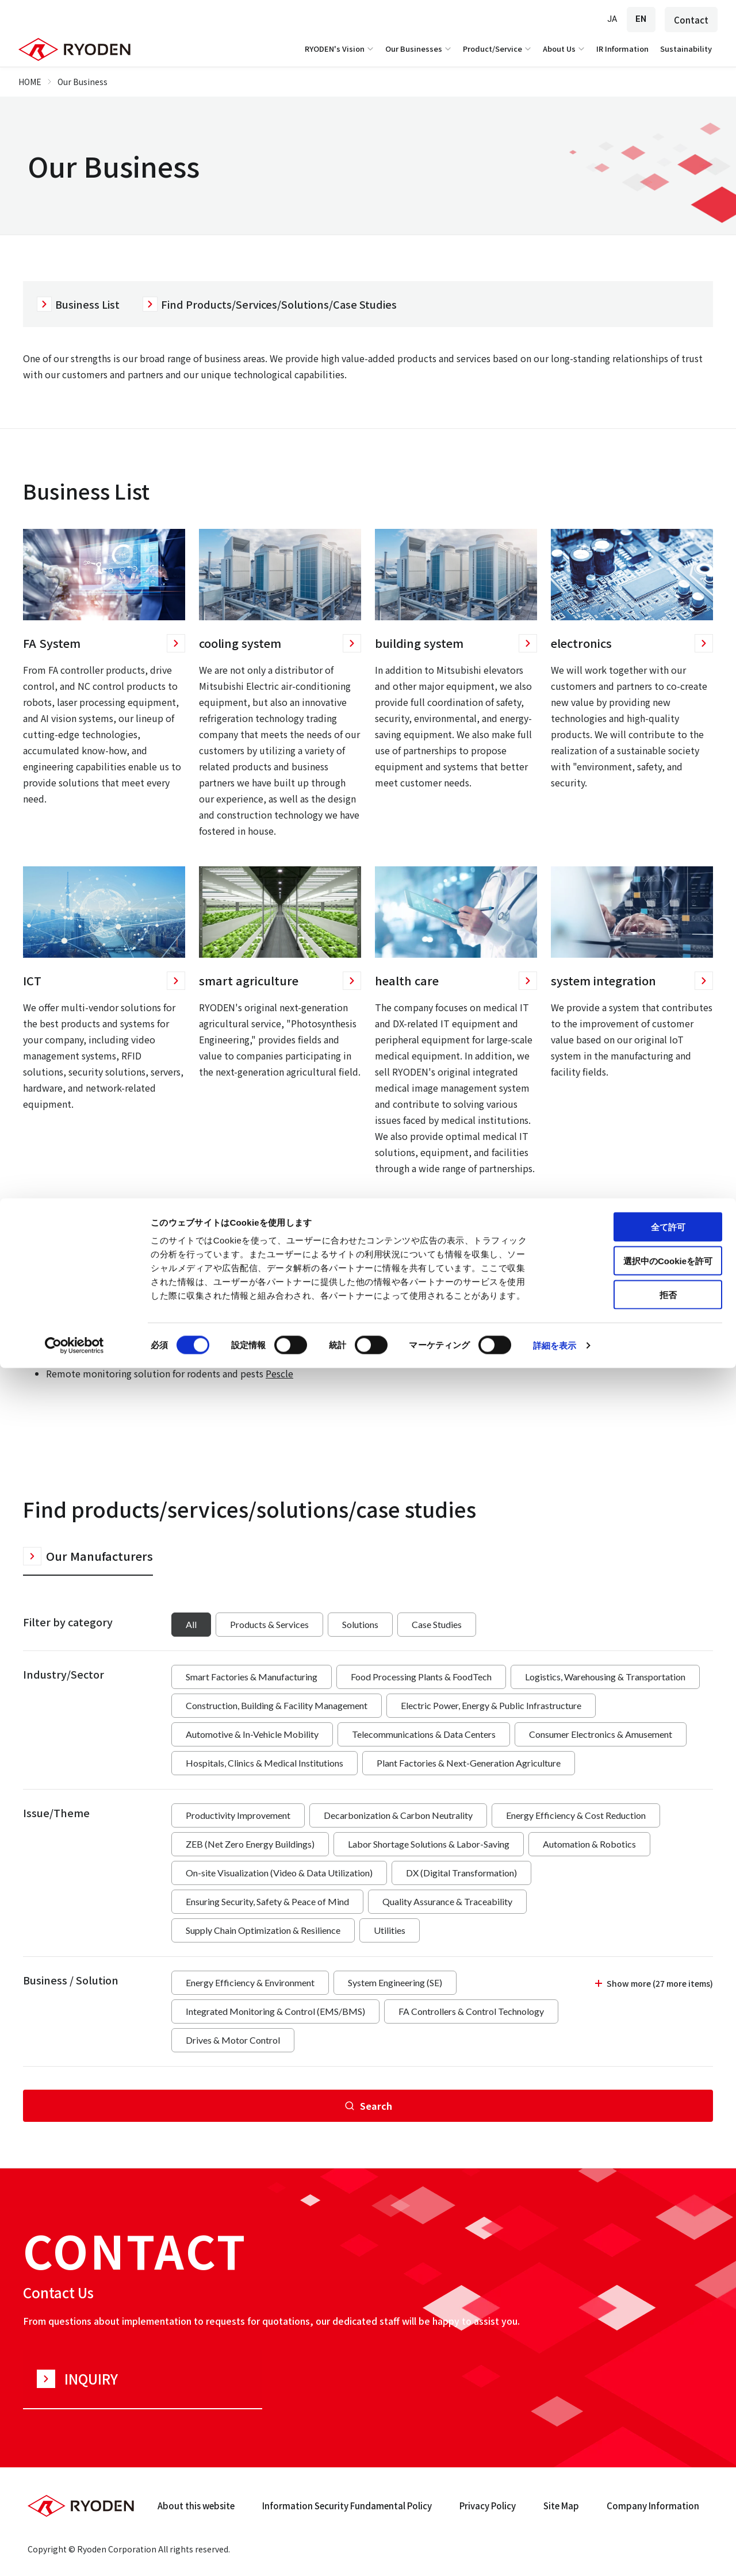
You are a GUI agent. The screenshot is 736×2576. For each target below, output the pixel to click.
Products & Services (269, 1624)
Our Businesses (419, 49)
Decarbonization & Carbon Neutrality (398, 1815)
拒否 (640, 2503)
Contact (691, 20)
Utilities (389, 1930)
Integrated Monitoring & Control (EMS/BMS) (275, 2011)
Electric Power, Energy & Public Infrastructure (491, 1705)
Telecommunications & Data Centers (424, 1734)
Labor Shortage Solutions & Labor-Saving (428, 1843)
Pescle (279, 1373)
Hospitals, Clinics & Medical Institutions (264, 1762)
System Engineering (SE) (395, 1982)
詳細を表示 (555, 2553)
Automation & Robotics (589, 1843)
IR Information (622, 48)
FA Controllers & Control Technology (471, 2011)
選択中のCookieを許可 (639, 2469)
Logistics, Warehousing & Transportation (605, 1676)
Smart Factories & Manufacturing (251, 1676)
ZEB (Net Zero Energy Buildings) (250, 1843)
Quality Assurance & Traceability (447, 1901)
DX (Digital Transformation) (461, 1872)
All (191, 1624)
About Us (565, 49)
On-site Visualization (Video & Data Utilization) (279, 1872)
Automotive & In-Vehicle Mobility (252, 1734)
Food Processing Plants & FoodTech (421, 1676)
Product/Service (498, 49)
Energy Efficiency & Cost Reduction (576, 1815)
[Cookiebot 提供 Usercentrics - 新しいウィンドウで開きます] (74, 2553)
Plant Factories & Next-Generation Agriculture (469, 1762)
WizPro (164, 1357)
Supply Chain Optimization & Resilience (263, 1930)
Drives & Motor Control (233, 2039)
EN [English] (641, 19)
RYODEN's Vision (340, 49)
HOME (29, 82)
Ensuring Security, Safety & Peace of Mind (267, 1901)
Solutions (360, 1624)
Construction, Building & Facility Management (276, 1705)
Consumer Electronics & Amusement (600, 1734)
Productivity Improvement (238, 1815)
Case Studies (437, 1624)
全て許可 (640, 2435)
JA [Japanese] (612, 19)
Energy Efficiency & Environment (250, 1982)
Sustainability (686, 48)
